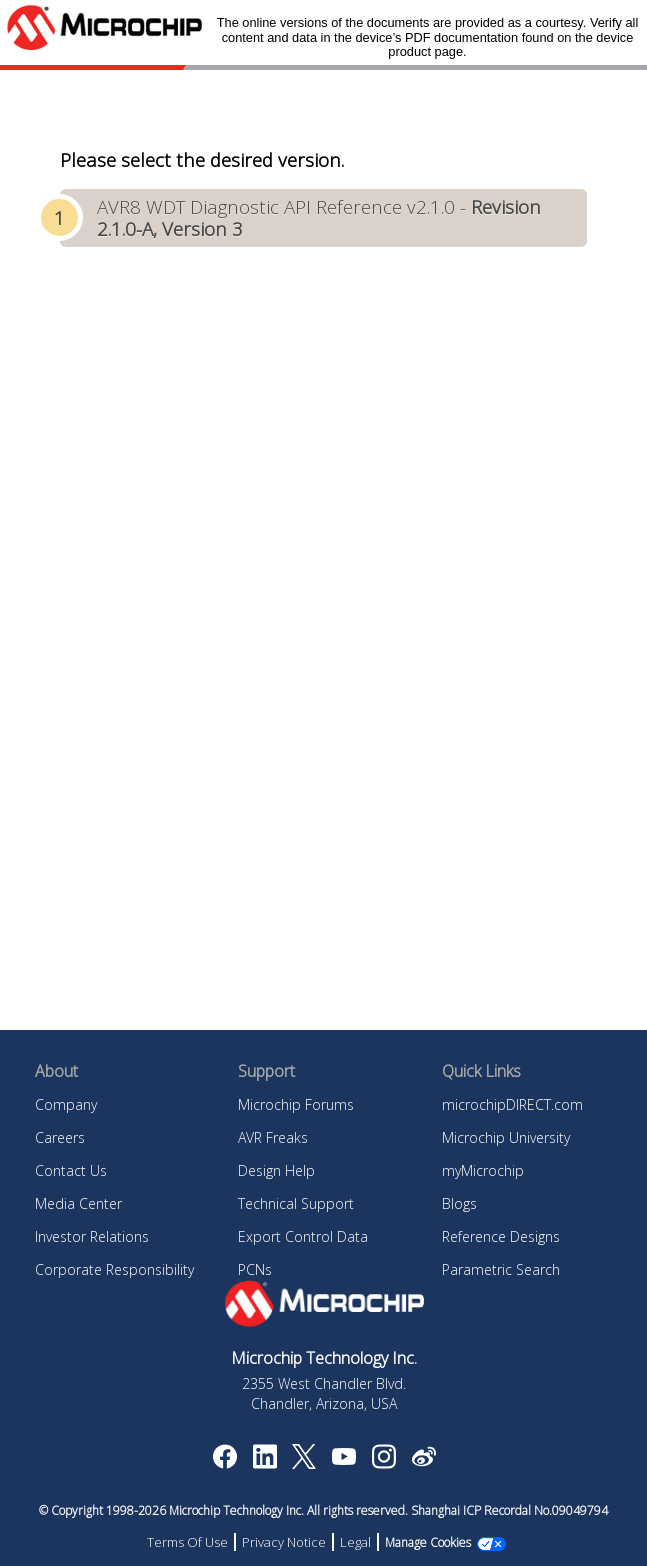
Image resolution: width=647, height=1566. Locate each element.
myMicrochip (483, 1170)
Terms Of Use (187, 1542)
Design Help (276, 1170)
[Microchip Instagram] (383, 1463)
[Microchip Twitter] (304, 1463)
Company (66, 1104)
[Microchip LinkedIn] (264, 1463)
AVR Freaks (273, 1137)
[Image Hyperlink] (343, 1459)
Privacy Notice (284, 1542)
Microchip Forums (296, 1104)
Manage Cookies (428, 1542)
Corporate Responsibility (114, 1269)
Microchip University (506, 1137)
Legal (355, 1542)
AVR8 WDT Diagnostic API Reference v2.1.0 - (319, 217)
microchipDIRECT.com (512, 1104)
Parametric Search (501, 1269)
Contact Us (71, 1170)
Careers (60, 1137)
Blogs (459, 1203)
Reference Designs (501, 1236)
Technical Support (296, 1203)
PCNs (255, 1269)
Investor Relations (92, 1236)
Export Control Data (303, 1236)
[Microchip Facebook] (224, 1463)
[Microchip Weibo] (423, 1461)
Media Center (78, 1203)
